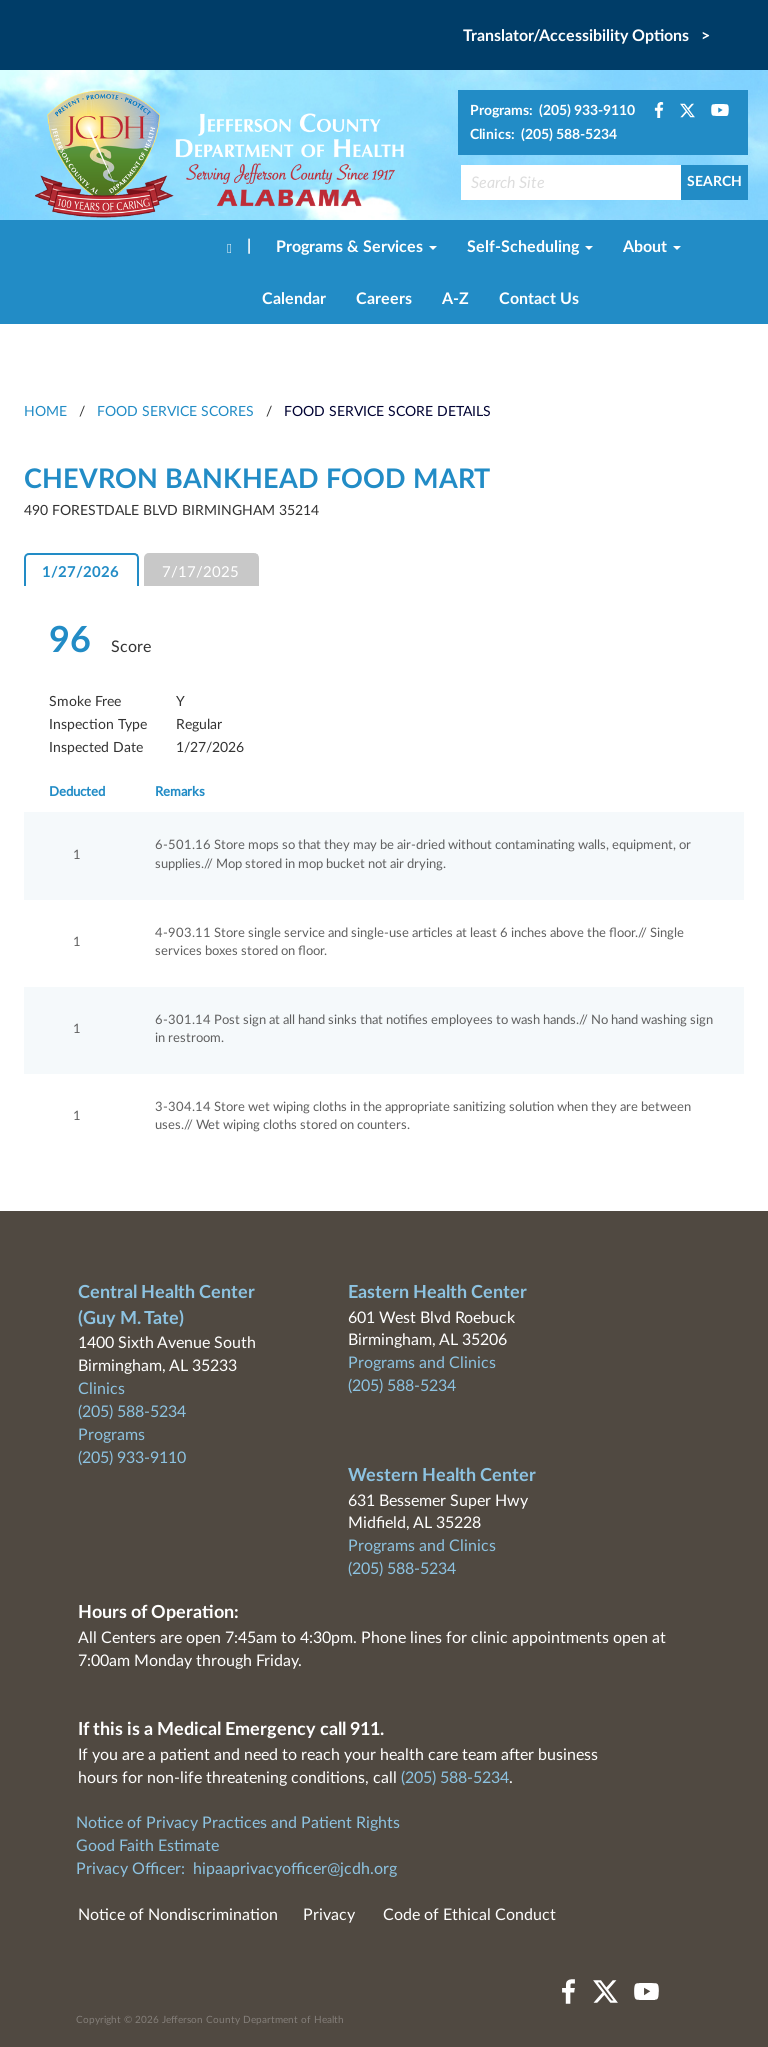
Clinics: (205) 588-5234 (543, 135)
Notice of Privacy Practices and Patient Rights (238, 1823)
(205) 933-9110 (132, 1458)
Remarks (180, 792)
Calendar (294, 299)
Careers (384, 299)
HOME (45, 412)
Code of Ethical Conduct (469, 1915)
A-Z (455, 299)
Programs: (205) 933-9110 (552, 111)
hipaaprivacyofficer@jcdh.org (295, 1869)
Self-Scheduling (530, 247)
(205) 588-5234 (132, 1412)
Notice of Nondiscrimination (178, 1915)
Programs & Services (356, 247)
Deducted (77, 792)
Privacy (329, 1915)
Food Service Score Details (387, 412)
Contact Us (539, 299)
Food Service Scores (175, 412)
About (652, 247)
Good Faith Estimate (147, 1846)
